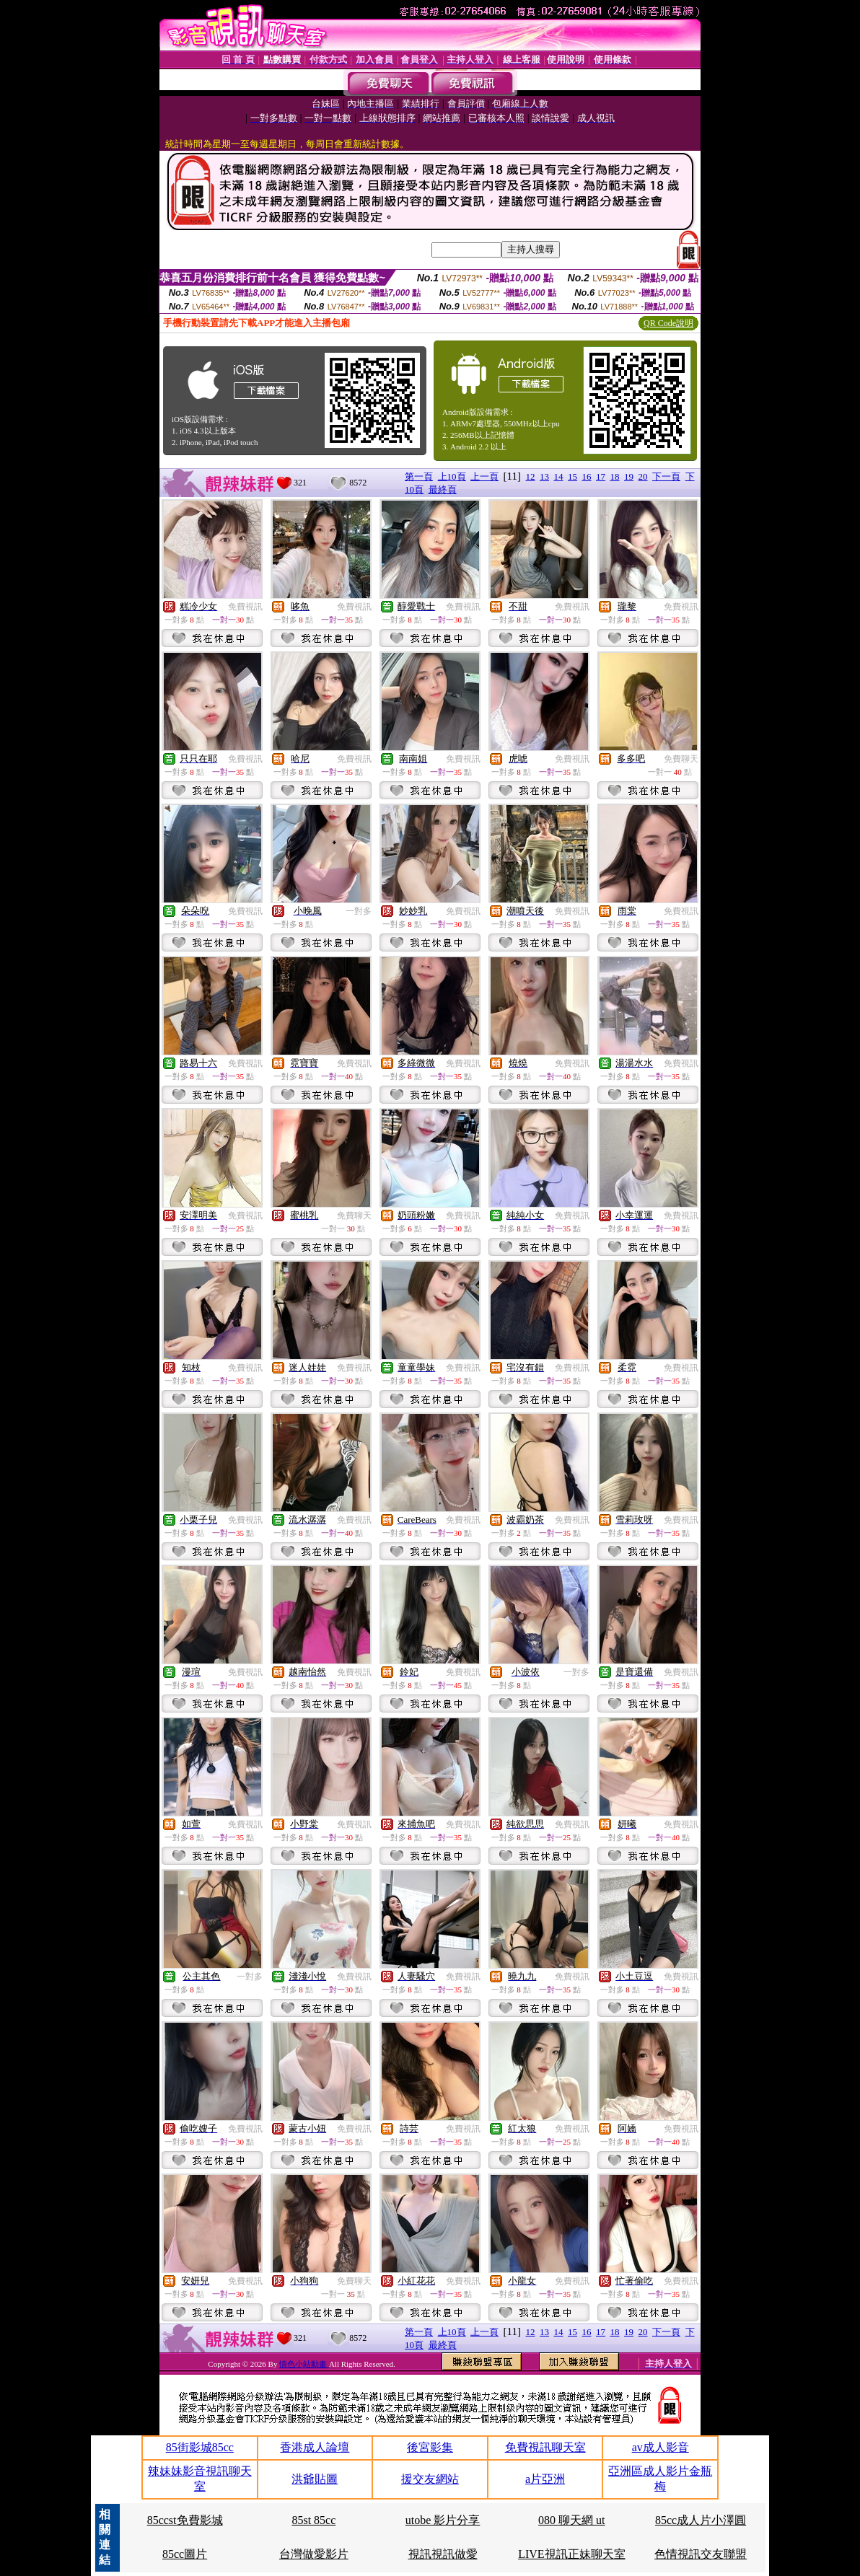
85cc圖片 (184, 2554)
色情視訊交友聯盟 (700, 2554)
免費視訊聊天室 (545, 2447)
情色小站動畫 (304, 2364)
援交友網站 (430, 2479)
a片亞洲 (545, 2479)
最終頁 (443, 489)
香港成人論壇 (314, 2447)
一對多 (359, 911)
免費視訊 (245, 607)
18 (615, 476)
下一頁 (666, 476)
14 (558, 476)
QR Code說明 (668, 323)
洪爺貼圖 (314, 2479)
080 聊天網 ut (571, 2520)
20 (643, 476)
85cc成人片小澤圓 (700, 2520)
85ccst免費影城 (185, 2520)
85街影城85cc (200, 2447)
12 (530, 476)
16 (587, 476)
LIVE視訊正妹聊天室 (571, 2554)
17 (600, 476)
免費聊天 (681, 759)
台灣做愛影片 (313, 2554)
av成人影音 (660, 2447)
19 (628, 476)
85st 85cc (313, 2520)
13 (544, 476)
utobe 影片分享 (443, 2520)
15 (572, 476)
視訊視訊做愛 (443, 2554)
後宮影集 (430, 2447)
